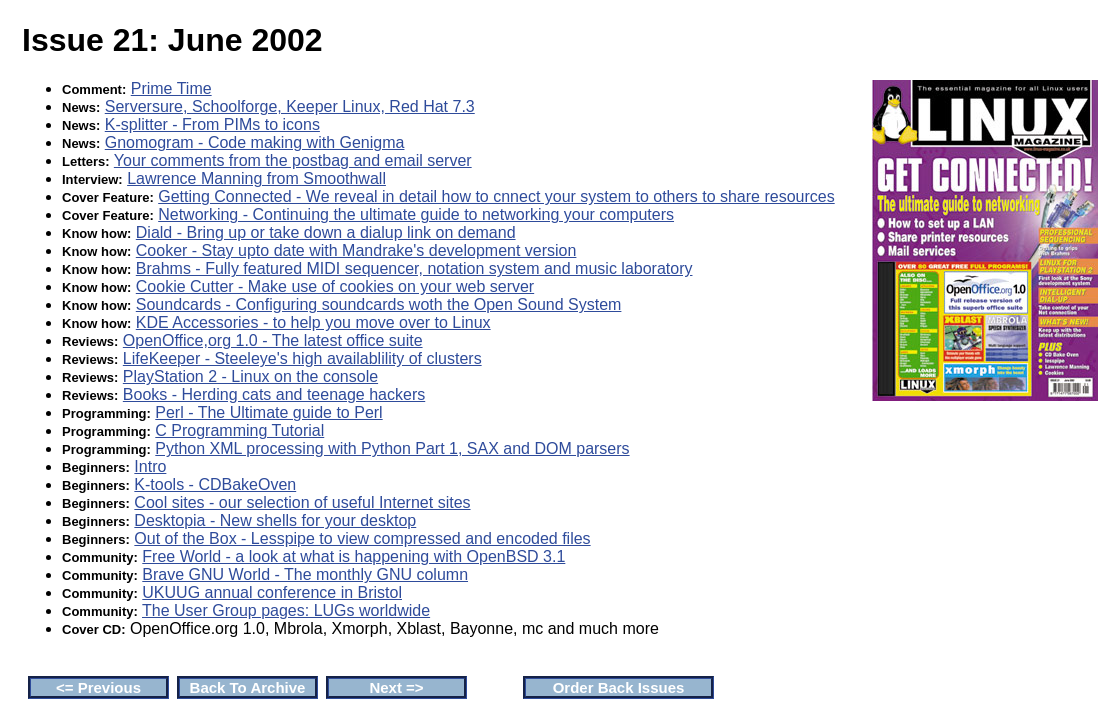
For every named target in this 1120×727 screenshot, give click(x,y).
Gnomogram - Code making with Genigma (255, 142)
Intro (150, 466)
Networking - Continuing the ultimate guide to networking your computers (416, 214)
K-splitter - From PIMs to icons (212, 124)
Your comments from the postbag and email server (293, 160)
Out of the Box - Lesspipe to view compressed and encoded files (362, 538)
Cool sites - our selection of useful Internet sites (302, 502)
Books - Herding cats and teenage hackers (274, 394)
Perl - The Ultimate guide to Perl (268, 412)
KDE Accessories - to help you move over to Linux (313, 322)
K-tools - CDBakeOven (215, 484)
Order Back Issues (619, 687)
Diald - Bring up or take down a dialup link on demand (326, 232)
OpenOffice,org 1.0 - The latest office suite (273, 340)
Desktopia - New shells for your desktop (275, 520)
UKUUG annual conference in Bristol (272, 592)
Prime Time (171, 88)
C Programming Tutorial (239, 430)
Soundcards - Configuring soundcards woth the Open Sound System (379, 304)
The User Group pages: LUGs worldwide (286, 610)
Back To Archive (248, 687)
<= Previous (98, 687)
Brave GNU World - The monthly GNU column (305, 574)
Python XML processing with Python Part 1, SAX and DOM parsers (392, 448)
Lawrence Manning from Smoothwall (256, 178)
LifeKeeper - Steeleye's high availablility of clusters (302, 358)
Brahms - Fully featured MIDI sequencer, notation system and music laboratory (414, 268)
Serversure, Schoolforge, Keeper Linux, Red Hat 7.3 (290, 106)
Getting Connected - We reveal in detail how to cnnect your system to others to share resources (496, 196)
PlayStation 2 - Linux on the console (250, 376)
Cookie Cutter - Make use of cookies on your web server (335, 286)
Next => (396, 687)
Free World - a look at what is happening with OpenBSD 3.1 (353, 556)
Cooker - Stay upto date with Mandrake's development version (356, 250)
